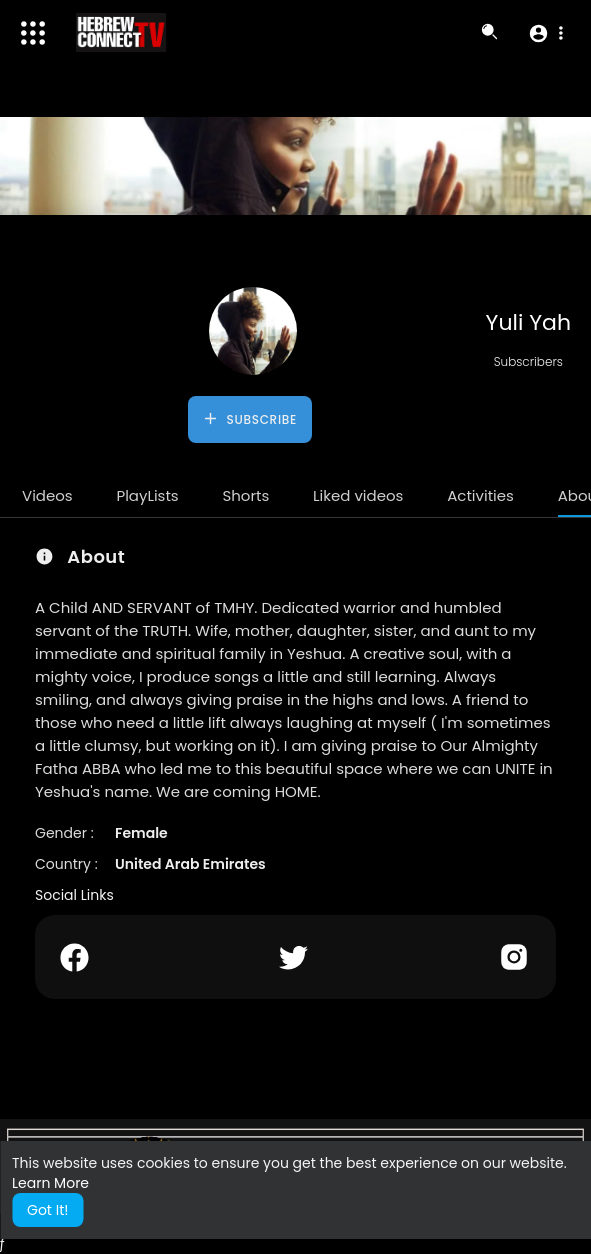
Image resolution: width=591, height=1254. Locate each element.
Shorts (245, 495)
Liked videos (358, 495)
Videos (47, 495)
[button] (545, 33)
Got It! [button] (47, 1210)
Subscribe (249, 419)
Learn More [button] (50, 1183)
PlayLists (147, 495)
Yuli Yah (528, 322)
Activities (480, 495)
